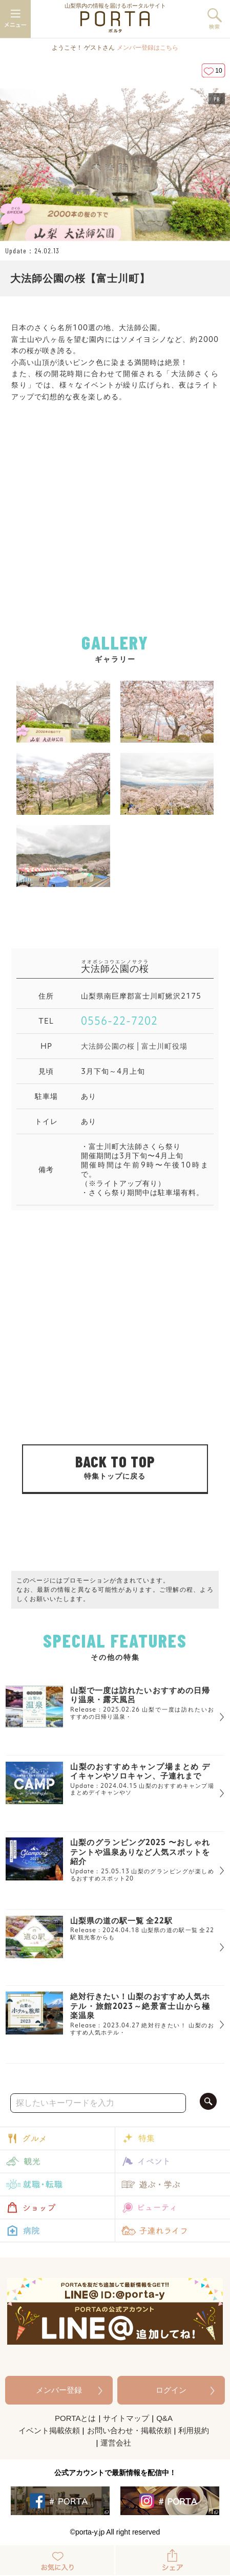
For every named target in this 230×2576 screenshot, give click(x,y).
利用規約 (193, 2430)
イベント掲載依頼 (49, 2430)
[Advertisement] (115, 530)
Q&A (164, 2418)
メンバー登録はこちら (147, 47)
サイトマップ (126, 2418)
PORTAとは (75, 2418)
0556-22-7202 (119, 1021)
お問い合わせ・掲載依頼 (129, 2430)
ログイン (171, 2390)
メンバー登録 (59, 2390)
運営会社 (115, 2442)
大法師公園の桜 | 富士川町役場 (134, 1046)
